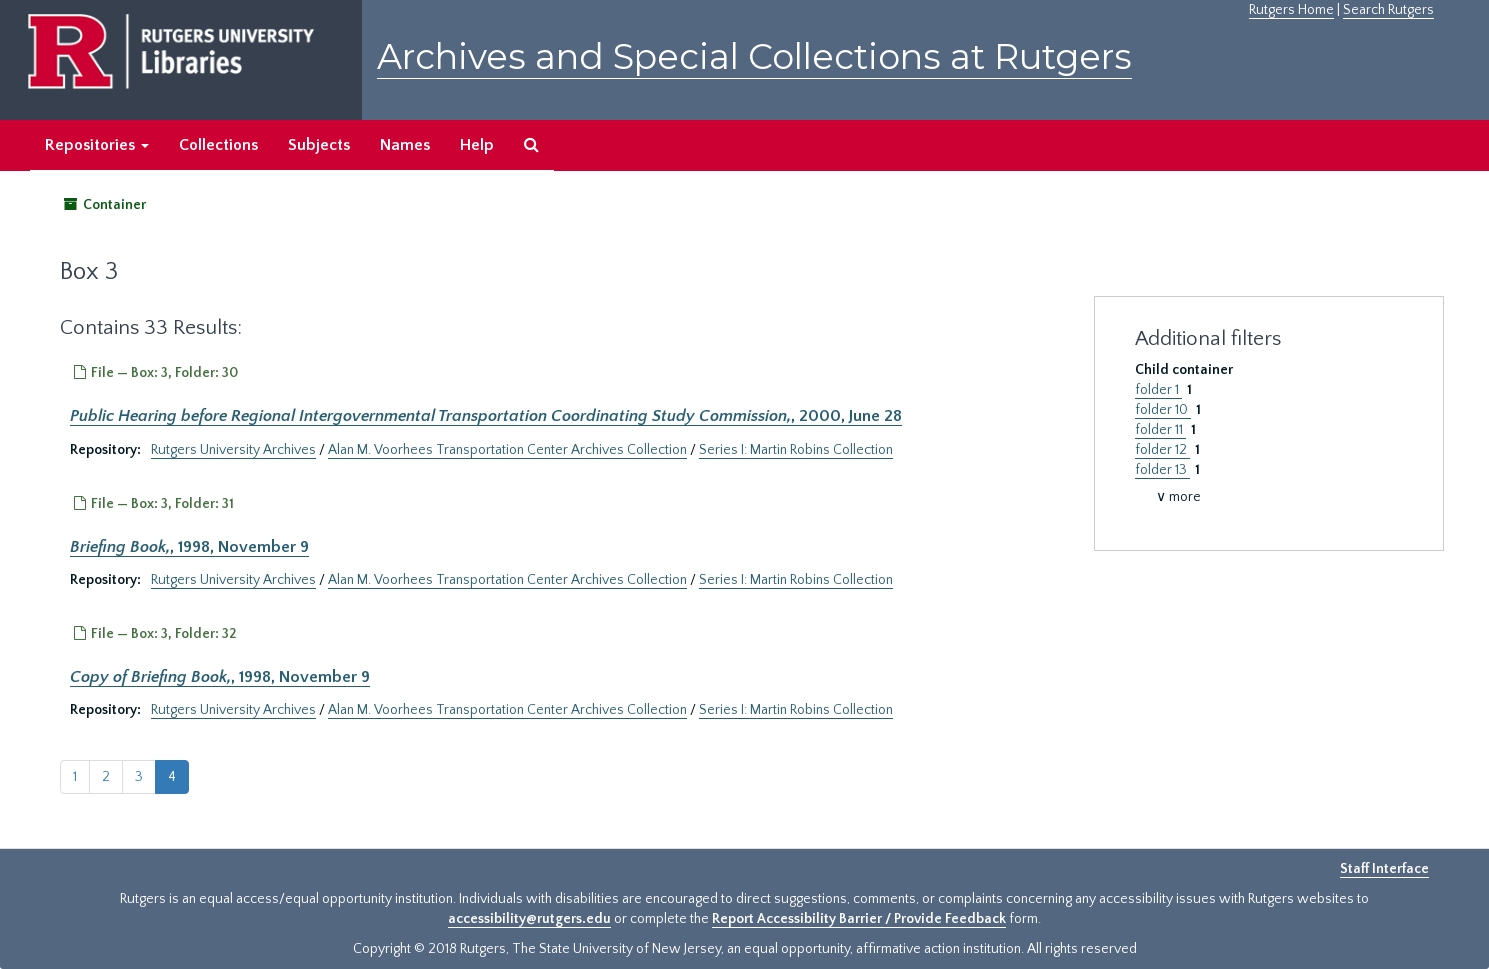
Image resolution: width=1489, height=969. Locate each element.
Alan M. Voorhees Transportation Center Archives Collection (507, 450)
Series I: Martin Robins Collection (796, 450)
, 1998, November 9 (189, 547)
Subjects (319, 145)
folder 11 (1160, 430)
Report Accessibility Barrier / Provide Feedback (859, 919)
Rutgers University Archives (233, 450)
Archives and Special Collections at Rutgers (754, 56)
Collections (218, 145)
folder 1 (1158, 390)
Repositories (97, 145)
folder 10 (1163, 410)
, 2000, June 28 (486, 416)
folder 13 (1162, 470)
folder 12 (1162, 450)
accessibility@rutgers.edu (529, 919)
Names (405, 145)
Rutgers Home (1291, 10)
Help (477, 145)
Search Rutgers (1388, 10)
